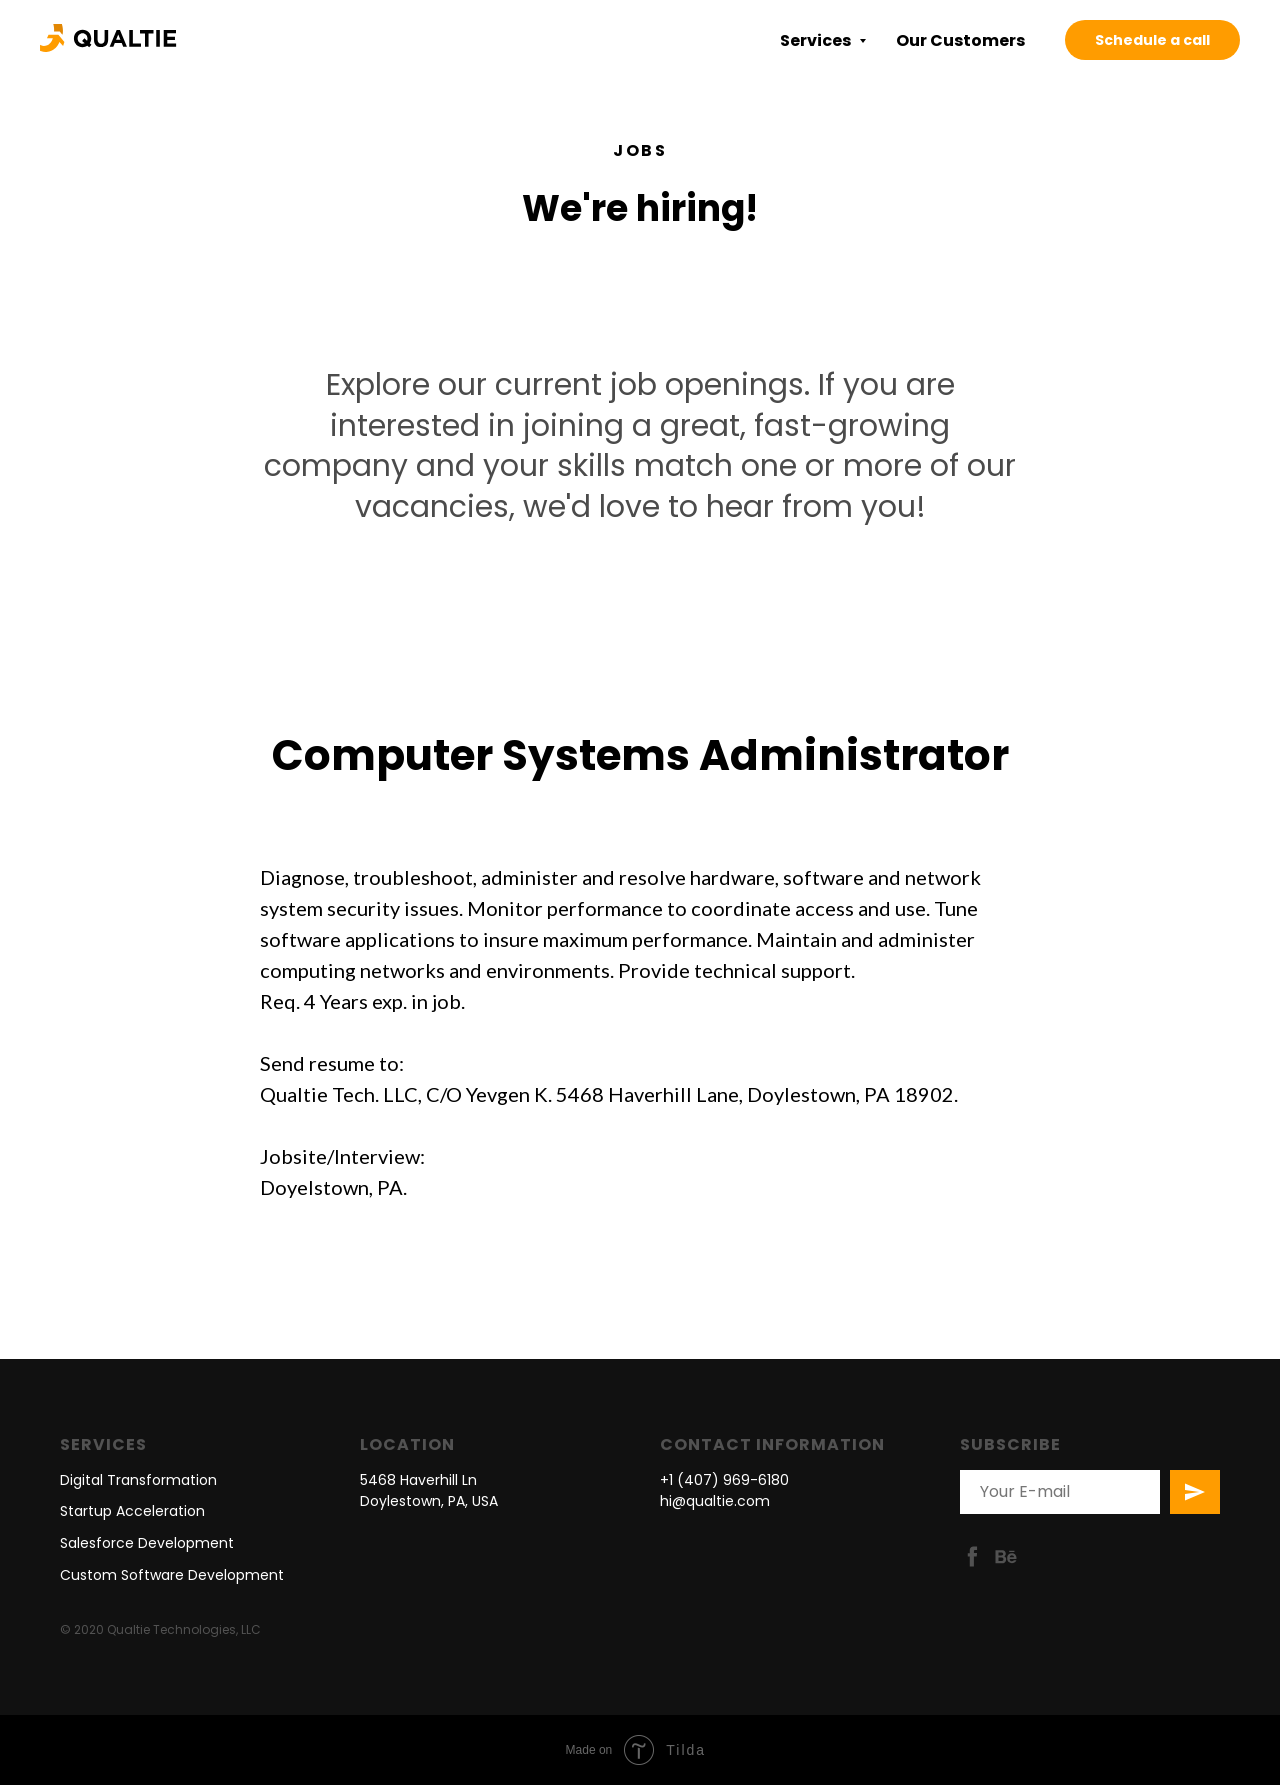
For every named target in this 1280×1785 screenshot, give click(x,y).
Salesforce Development (147, 1543)
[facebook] (972, 1556)
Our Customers (960, 40)
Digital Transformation (138, 1480)
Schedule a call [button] (1152, 40)
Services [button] (817, 40)
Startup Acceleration (132, 1511)
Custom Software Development (172, 1575)
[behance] (1005, 1556)
